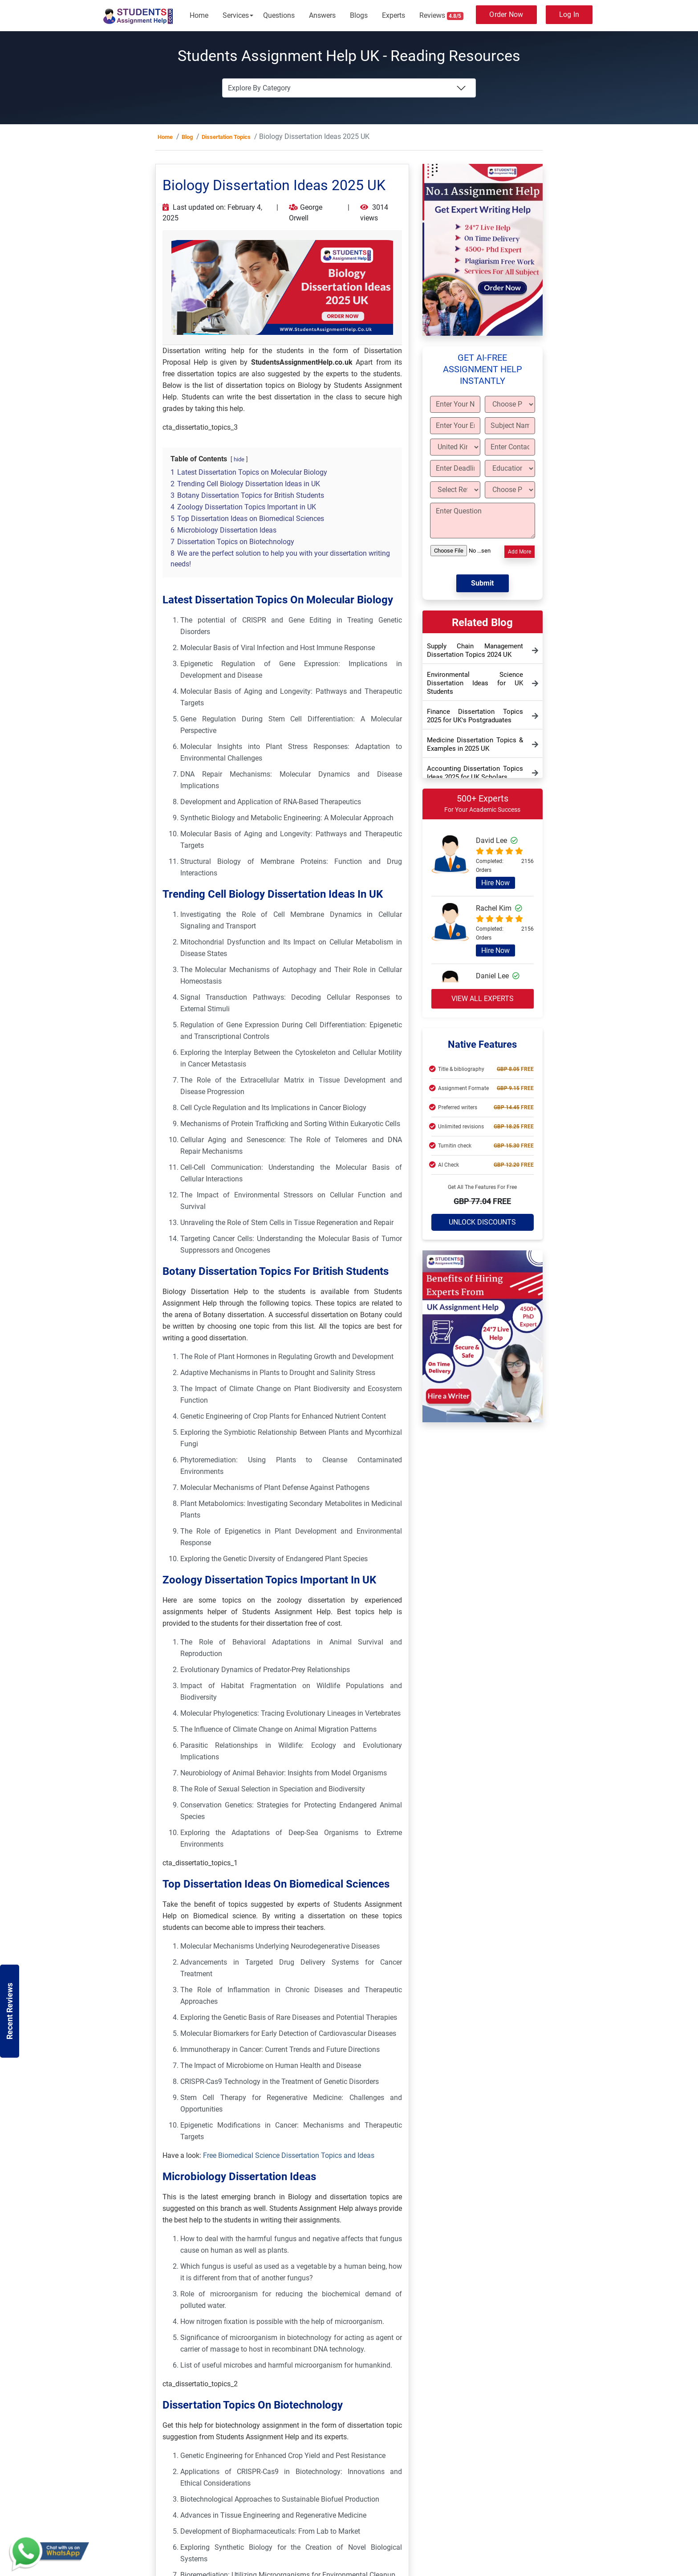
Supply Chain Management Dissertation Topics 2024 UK (475, 650)
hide (239, 459)
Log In (569, 14)
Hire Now (495, 883)
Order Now (506, 14)
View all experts (482, 998)
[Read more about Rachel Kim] (450, 933)
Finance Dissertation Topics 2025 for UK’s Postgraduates (475, 716)
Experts (393, 15)
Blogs (359, 15)
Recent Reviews (9, 2011)
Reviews (441, 15)
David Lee (497, 840)
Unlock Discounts (482, 1222)
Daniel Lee (497, 976)
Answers (322, 15)
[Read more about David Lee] (450, 865)
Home (199, 15)
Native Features (482, 1044)
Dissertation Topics (226, 137)
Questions (279, 15)
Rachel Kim (499, 908)
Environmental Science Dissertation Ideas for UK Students (475, 683)
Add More (519, 552)
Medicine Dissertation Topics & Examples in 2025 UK (475, 744)
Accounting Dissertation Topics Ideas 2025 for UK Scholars (475, 773)
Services (236, 15)
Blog (187, 137)
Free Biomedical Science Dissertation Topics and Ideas (287, 2155)
